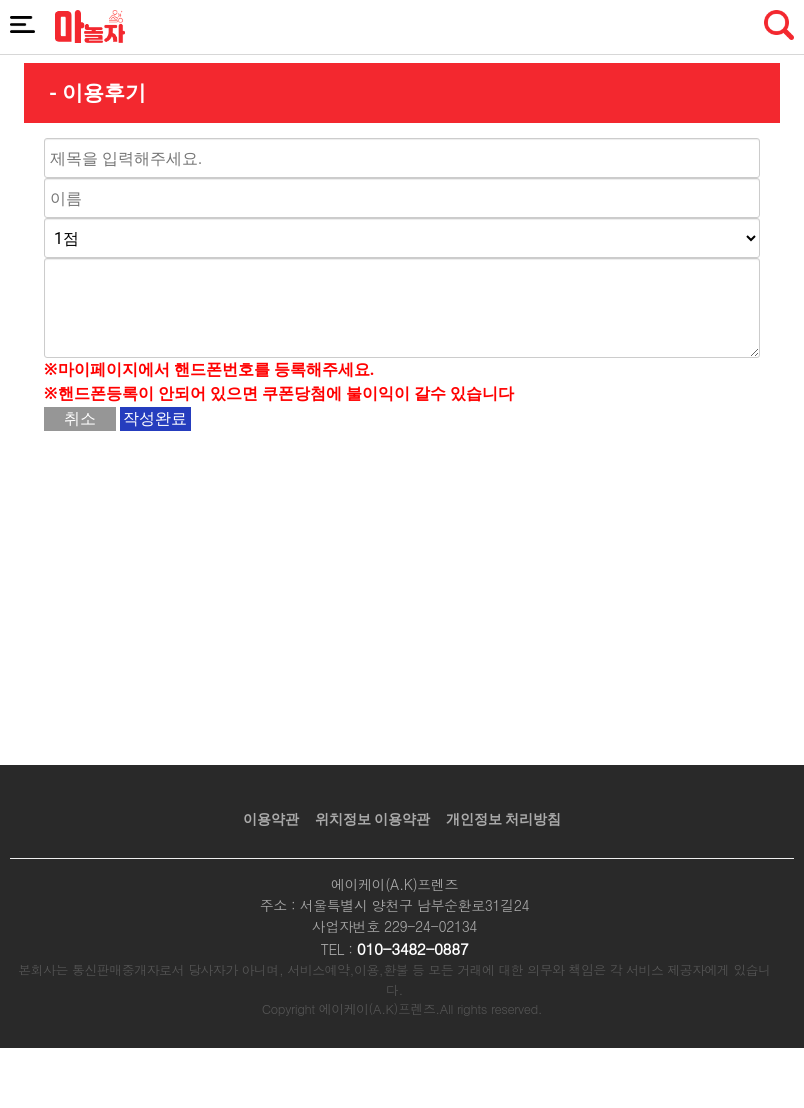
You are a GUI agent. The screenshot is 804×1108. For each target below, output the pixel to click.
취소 (80, 418)
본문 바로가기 (0, 0)
